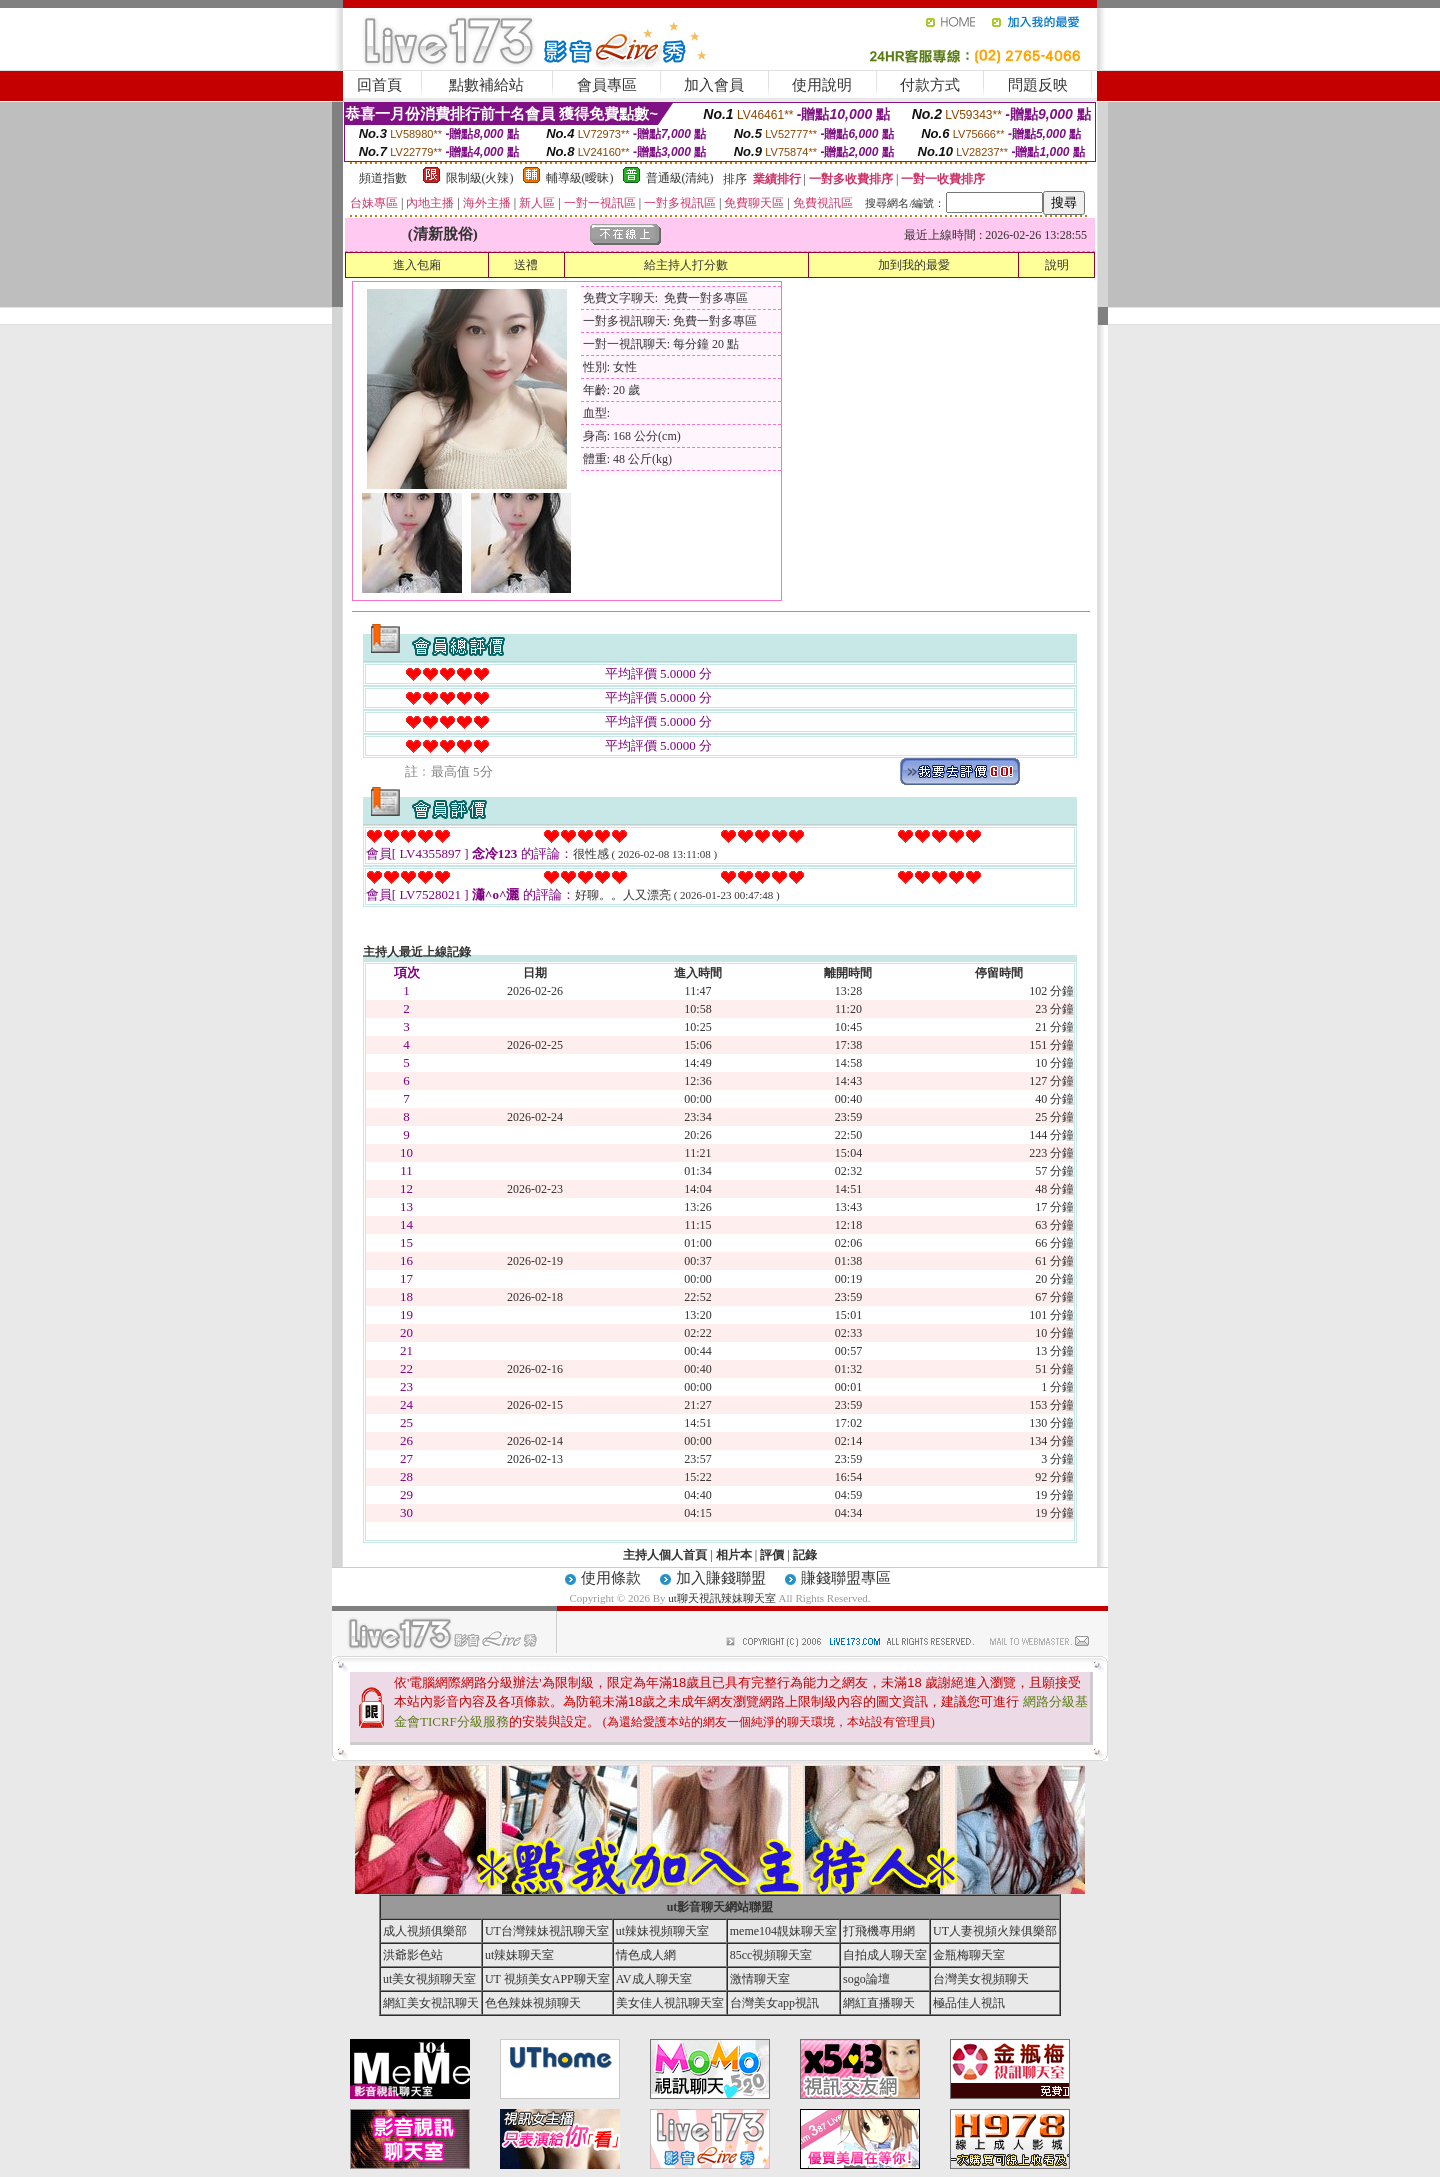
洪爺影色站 (413, 1955)
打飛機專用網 (879, 1931)
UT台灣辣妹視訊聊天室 (547, 1931)
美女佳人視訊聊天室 (670, 2003)
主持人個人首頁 (665, 1555)
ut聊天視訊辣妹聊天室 (722, 1598)
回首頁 (379, 85)
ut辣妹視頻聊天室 (662, 1931)
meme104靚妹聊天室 (783, 1931)
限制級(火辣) (480, 178)
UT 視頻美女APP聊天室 (547, 1979)
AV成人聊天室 (654, 1979)
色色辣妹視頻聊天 (533, 2003)
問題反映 (1038, 85)
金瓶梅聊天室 (969, 1955)
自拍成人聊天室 (885, 1955)
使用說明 (822, 85)
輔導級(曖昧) (580, 178)
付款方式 (930, 85)
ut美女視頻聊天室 (429, 1979)
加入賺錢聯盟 (721, 1578)
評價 (772, 1555)
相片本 (734, 1555)
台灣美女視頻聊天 (981, 1979)
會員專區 (607, 85)
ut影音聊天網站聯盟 (720, 1907)
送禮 (526, 265)
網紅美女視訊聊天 (431, 2003)
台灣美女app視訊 (774, 2003)
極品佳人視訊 (969, 2003)
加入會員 (714, 85)
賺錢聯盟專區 (846, 1578)
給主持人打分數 (686, 265)
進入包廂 (417, 265)
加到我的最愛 (914, 265)
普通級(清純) (680, 178)
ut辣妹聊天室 (519, 1955)
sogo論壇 (866, 1979)
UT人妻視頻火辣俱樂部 (995, 1931)
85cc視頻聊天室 (771, 1955)
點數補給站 (486, 85)
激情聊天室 (760, 1979)
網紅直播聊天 (879, 2003)
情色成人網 (646, 1955)
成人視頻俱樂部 (425, 1931)
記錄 (805, 1555)
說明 (1057, 265)
